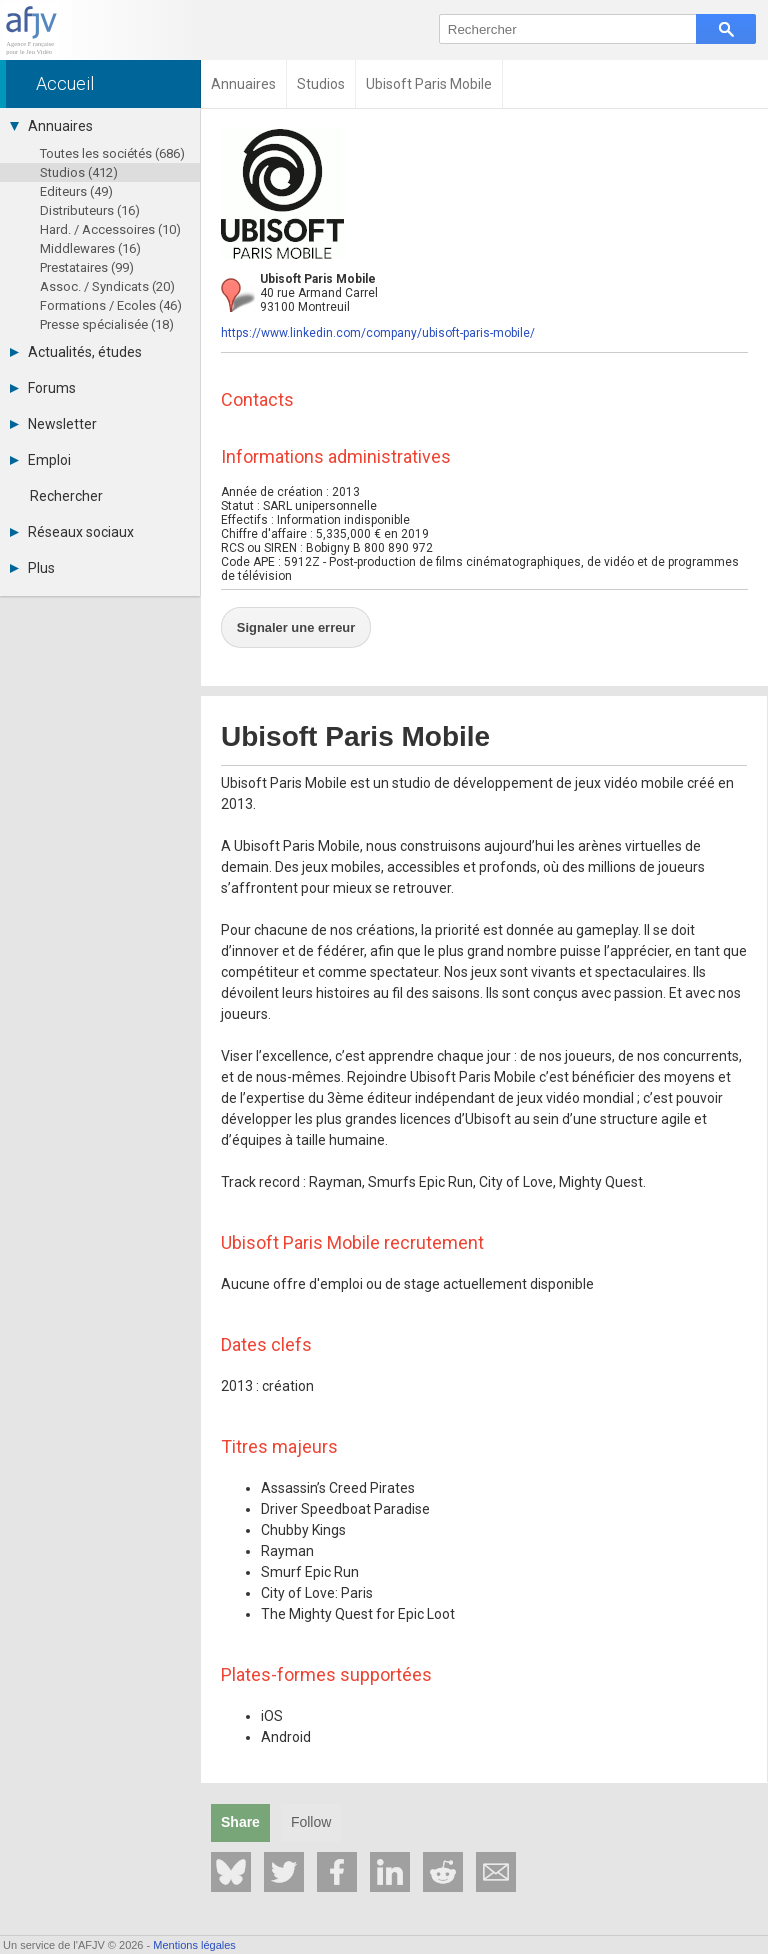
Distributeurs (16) (90, 210)
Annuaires (51, 126)
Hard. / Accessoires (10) (110, 229)
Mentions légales (194, 1945)
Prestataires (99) (87, 267)
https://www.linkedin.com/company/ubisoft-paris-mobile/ (378, 333)
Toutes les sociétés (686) (112, 153)
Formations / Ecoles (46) (111, 305)
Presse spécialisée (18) (107, 324)
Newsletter (53, 424)
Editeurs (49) (76, 191)
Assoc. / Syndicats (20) (107, 286)
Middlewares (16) (90, 248)
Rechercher (66, 496)
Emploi (40, 460)
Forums (43, 388)
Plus (32, 568)
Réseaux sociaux (72, 532)
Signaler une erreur (280, 616)
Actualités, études (76, 352)
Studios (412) (79, 172)
